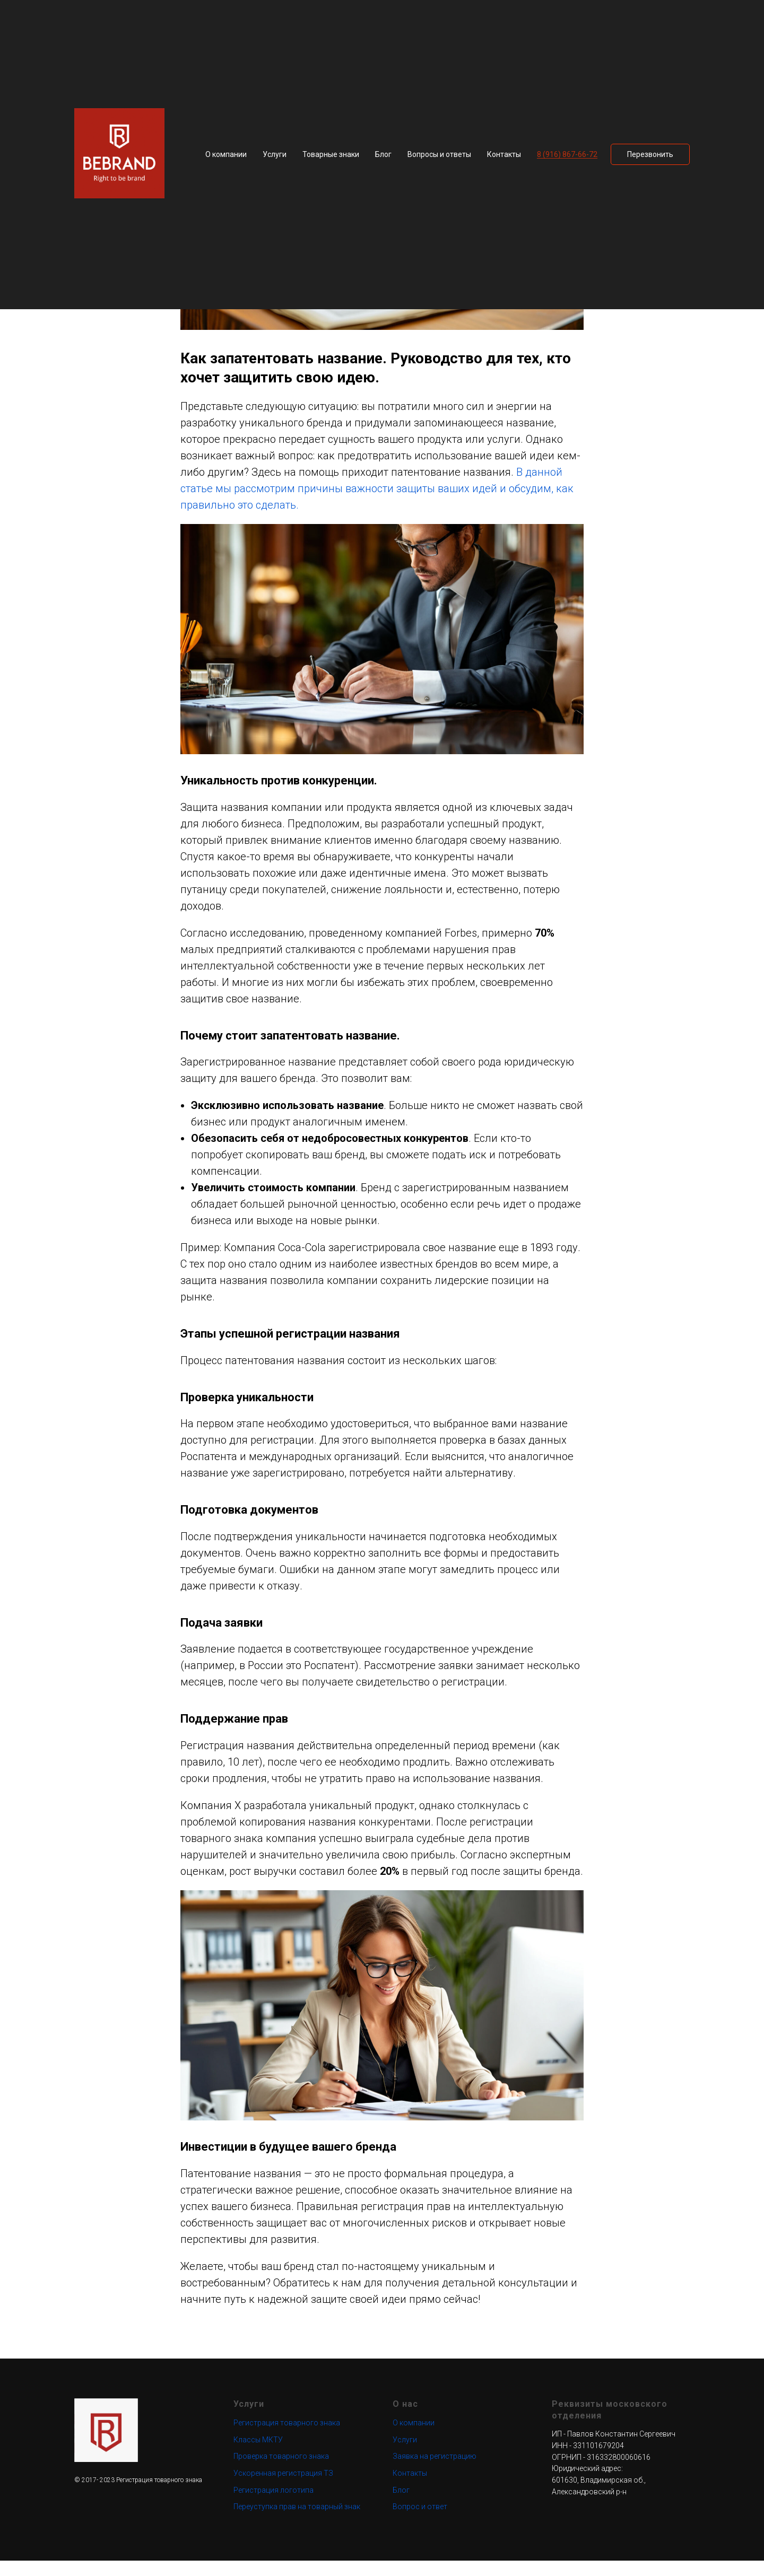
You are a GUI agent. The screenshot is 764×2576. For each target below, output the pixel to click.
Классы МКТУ (258, 2455)
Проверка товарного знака (281, 2472)
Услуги (405, 2455)
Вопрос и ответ (420, 2522)
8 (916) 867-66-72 (567, 154)
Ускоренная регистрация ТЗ (283, 2488)
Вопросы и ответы (439, 154)
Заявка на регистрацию (434, 2472)
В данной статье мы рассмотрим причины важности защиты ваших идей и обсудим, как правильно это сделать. (377, 496)
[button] (650, 154)
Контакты (504, 154)
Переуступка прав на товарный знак (296, 2522)
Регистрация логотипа (273, 2505)
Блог (383, 154)
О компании (226, 154)
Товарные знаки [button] (330, 154)
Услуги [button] (274, 154)
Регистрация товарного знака (286, 2438)
